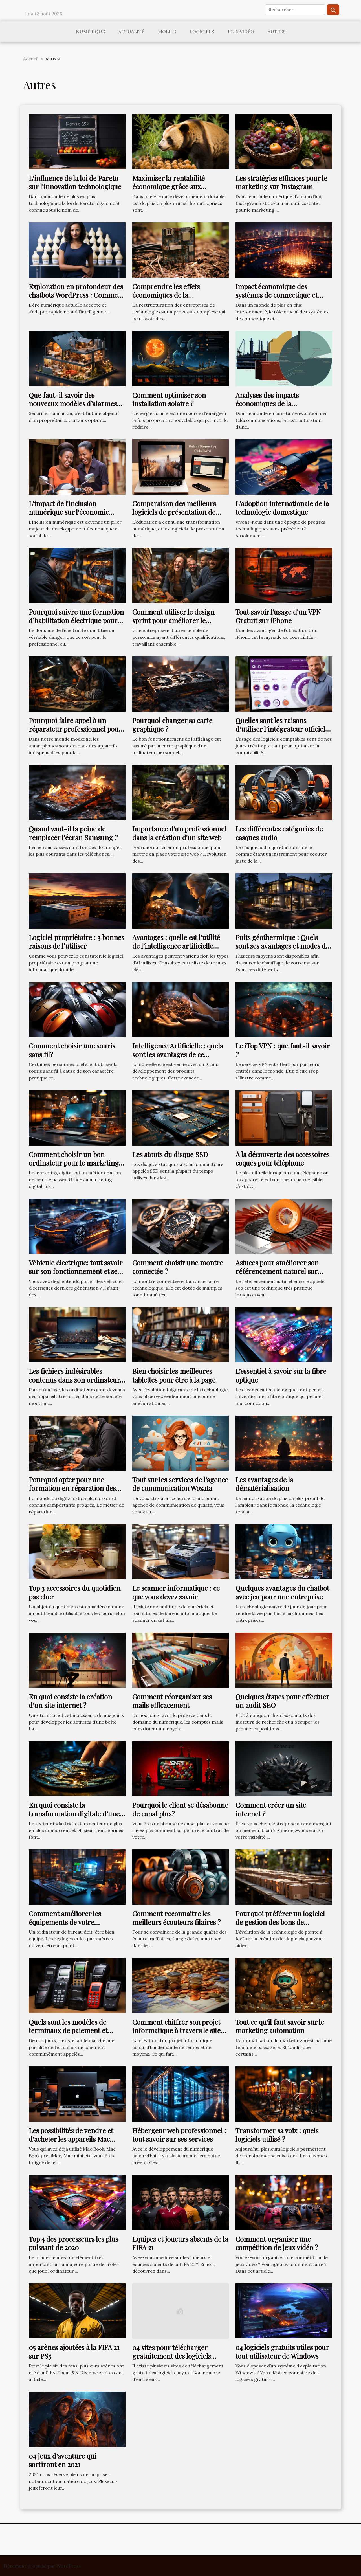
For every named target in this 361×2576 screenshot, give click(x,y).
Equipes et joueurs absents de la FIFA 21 (180, 2243)
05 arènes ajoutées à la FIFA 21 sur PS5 (74, 2351)
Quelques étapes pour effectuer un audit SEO (282, 1701)
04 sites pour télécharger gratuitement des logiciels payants (171, 2356)
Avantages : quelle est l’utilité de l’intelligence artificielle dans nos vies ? (176, 946)
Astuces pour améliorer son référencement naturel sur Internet (277, 1271)
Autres (276, 31)
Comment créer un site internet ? (270, 1809)
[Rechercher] (295, 9)
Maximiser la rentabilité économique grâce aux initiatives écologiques (168, 187)
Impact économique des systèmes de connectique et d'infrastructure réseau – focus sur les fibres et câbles (282, 299)
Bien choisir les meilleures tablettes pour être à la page (173, 1375)
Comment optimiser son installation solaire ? (169, 399)
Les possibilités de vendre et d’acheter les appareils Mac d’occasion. (71, 2139)
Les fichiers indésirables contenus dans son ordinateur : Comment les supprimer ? (76, 1379)
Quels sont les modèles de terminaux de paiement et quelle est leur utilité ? (68, 2030)
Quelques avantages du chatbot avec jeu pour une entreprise (282, 1592)
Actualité (131, 31)
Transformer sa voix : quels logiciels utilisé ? (276, 2134)
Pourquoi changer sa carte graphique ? (172, 724)
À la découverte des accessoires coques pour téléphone (282, 1158)
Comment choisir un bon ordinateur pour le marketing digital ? (74, 1163)
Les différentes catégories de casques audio (279, 833)
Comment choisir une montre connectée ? (177, 1267)
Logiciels (202, 31)
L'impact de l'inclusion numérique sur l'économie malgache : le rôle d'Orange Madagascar (71, 516)
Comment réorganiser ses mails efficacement (172, 1701)
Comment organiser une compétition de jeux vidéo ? (276, 2243)
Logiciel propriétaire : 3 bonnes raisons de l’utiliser (76, 941)
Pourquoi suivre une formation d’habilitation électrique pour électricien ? (76, 620)
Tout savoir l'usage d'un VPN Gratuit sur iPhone (278, 616)
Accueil (30, 59)
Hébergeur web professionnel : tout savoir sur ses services (179, 2134)
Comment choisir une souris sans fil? (72, 1050)
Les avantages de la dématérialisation (264, 1484)
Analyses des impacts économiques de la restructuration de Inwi (271, 403)
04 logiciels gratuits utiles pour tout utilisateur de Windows (282, 2351)
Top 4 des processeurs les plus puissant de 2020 (73, 2243)
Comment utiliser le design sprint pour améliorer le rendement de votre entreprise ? (179, 624)
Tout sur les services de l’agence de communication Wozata (180, 1484)
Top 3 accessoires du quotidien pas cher (74, 1592)
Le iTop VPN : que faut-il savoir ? (282, 1050)
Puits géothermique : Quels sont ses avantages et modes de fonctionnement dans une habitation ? (282, 950)
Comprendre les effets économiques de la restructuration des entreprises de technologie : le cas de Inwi (180, 299)
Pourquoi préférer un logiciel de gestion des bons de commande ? (280, 1922)
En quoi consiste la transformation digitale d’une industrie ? (74, 1813)
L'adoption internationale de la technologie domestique (282, 507)
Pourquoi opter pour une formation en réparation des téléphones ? (72, 1488)
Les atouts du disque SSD (170, 1154)
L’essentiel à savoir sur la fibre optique (280, 1375)
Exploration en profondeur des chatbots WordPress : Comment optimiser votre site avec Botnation (76, 299)
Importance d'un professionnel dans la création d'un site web (179, 833)
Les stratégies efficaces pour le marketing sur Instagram (281, 182)
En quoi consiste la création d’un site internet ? (70, 1701)
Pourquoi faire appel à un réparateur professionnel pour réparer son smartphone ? (75, 729)
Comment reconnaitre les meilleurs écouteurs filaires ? (176, 1917)
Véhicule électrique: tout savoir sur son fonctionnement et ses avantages (75, 1271)
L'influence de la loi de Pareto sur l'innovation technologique (75, 182)
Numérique (90, 31)
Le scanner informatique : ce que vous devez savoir (176, 1592)
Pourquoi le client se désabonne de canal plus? (180, 1809)
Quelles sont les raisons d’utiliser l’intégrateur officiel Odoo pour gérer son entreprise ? (280, 733)
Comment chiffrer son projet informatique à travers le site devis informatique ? (176, 2030)
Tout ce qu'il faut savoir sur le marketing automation (279, 2026)
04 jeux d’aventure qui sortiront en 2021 (62, 2460)
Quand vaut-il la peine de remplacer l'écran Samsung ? (73, 833)
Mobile (167, 31)
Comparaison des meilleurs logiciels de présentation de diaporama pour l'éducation (174, 512)
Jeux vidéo (241, 31)
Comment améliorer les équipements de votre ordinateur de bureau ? (65, 1922)
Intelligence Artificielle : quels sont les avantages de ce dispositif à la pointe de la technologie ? (177, 1058)
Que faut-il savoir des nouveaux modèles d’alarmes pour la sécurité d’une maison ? (76, 403)
